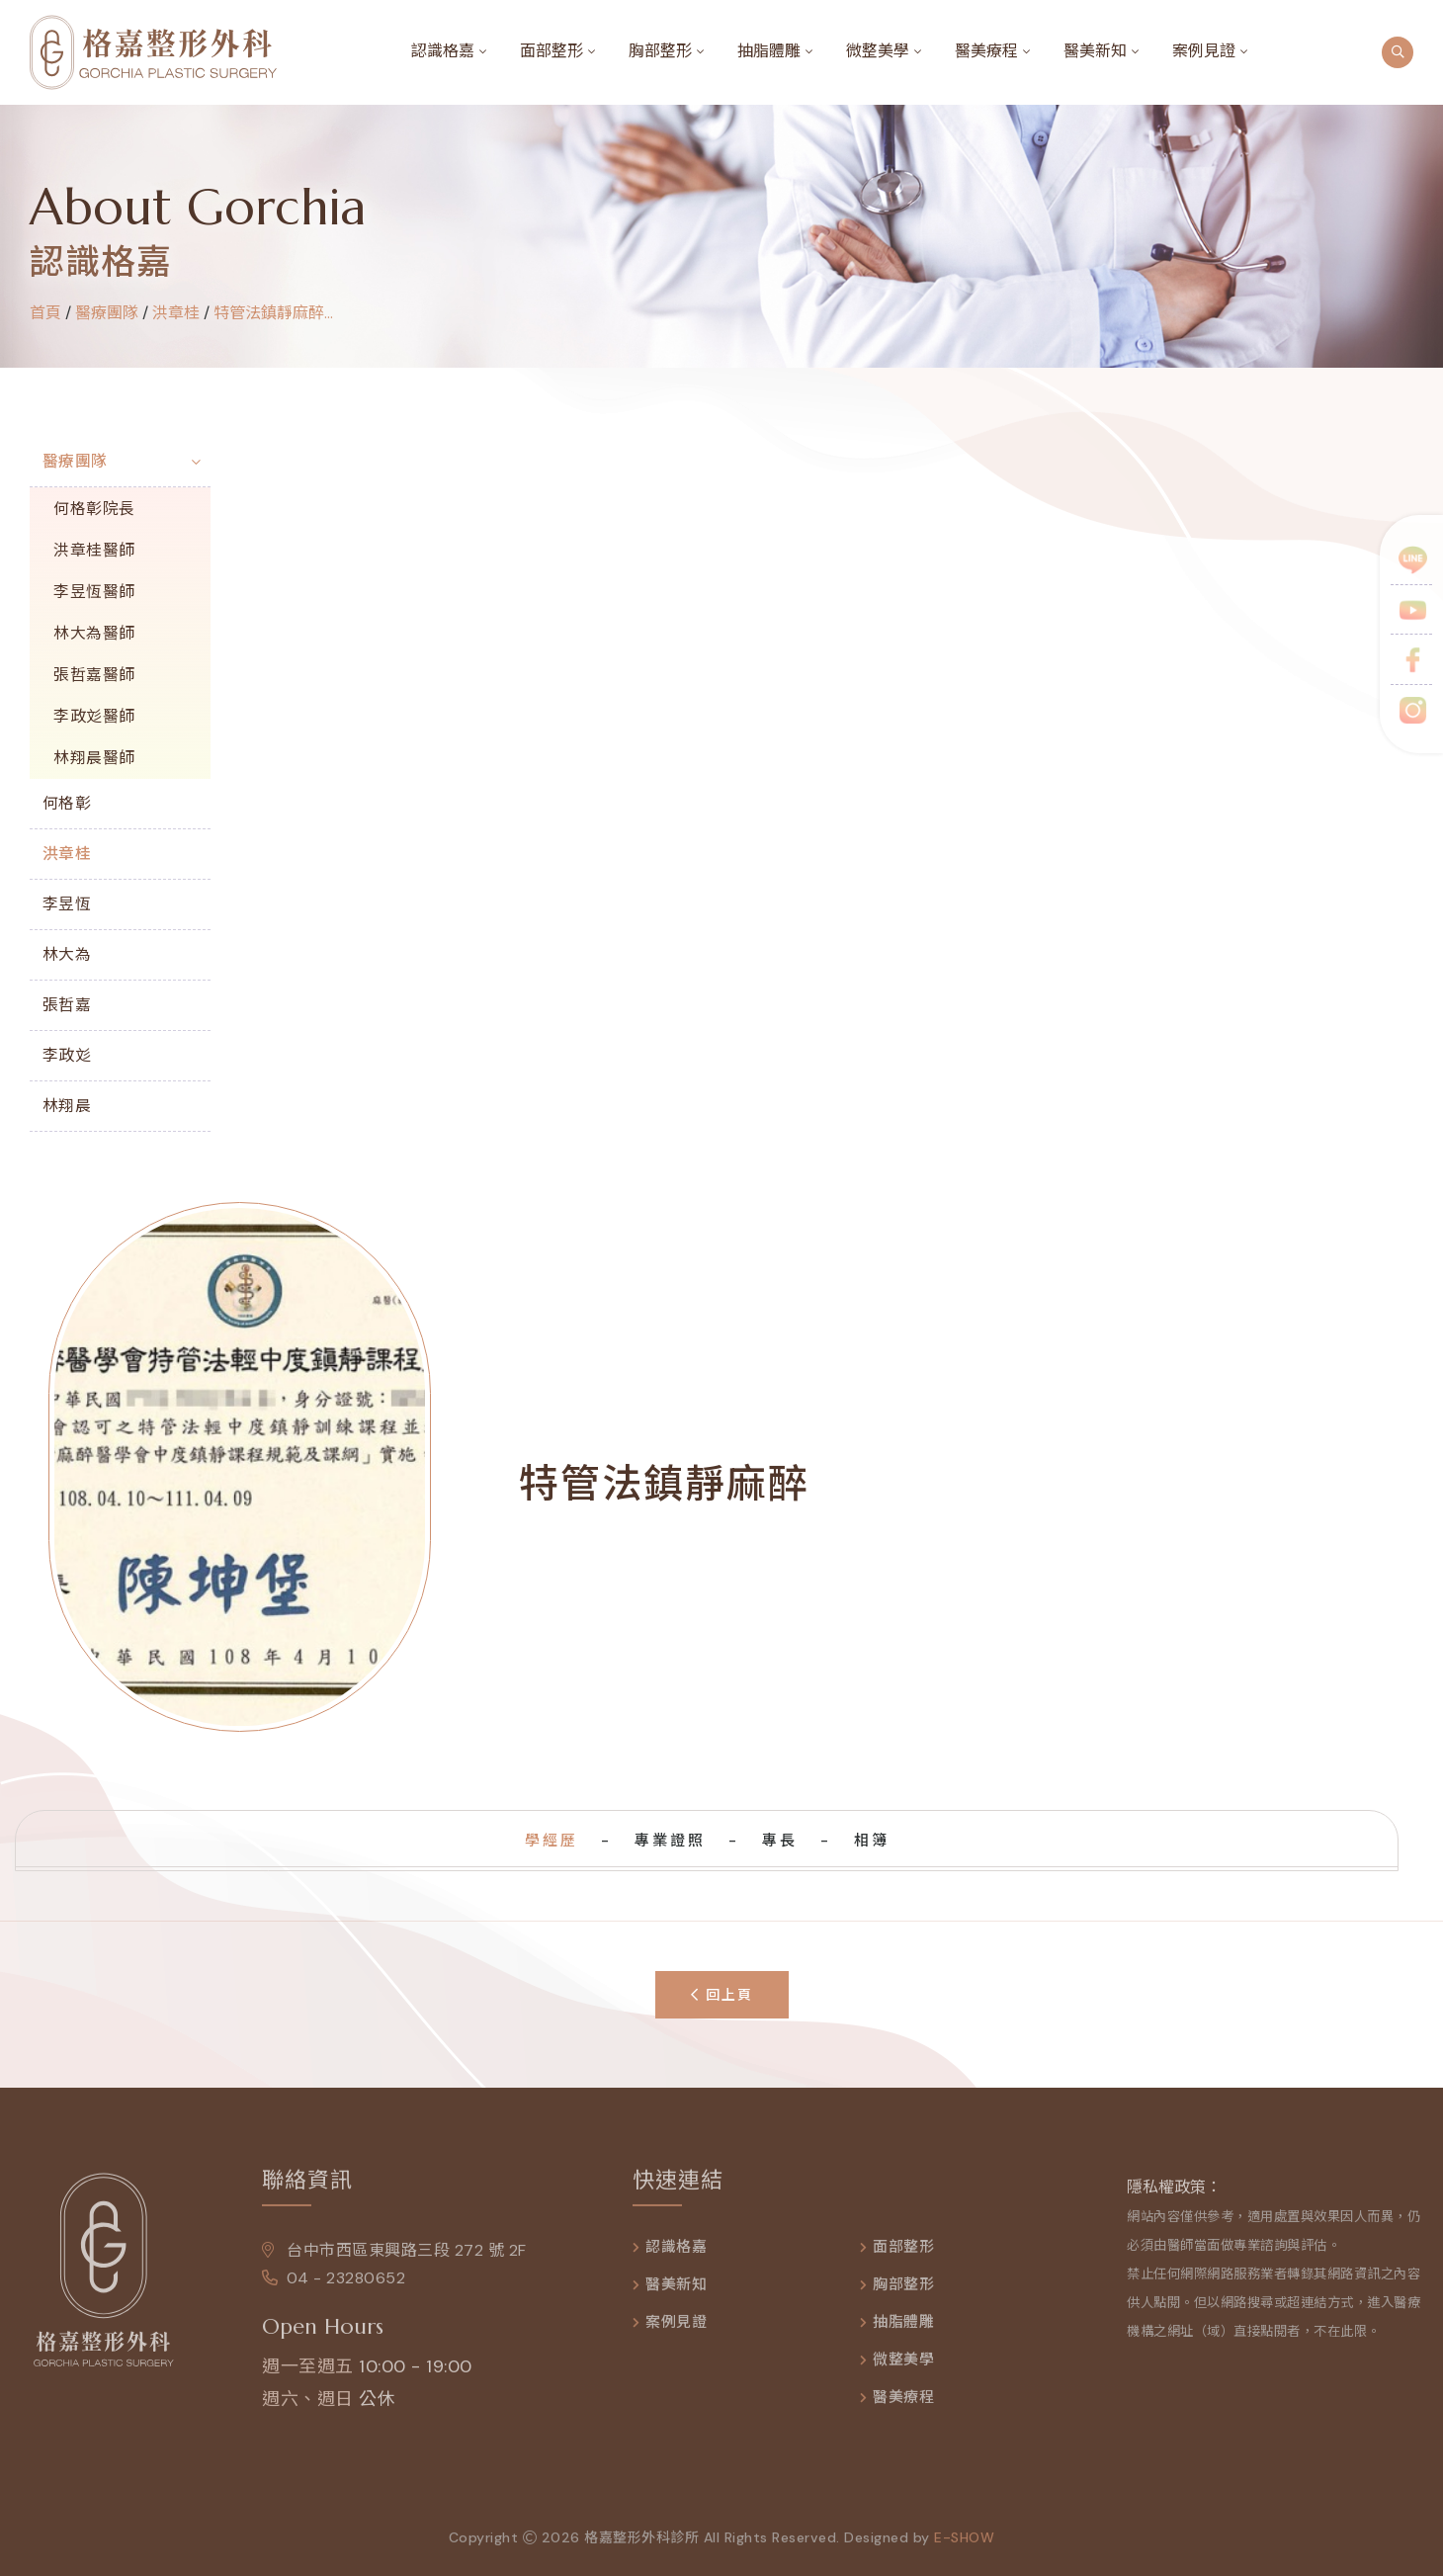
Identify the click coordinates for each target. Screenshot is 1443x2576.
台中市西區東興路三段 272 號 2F (394, 2261)
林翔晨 (67, 1105)
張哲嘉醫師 (94, 674)
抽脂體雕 (769, 51)
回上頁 (722, 1995)
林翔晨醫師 (94, 757)
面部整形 (551, 51)
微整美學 (877, 51)
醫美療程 (986, 51)
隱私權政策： (1174, 2198)
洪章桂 (176, 312)
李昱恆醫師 (94, 591)
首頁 (45, 312)
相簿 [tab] (872, 1840)
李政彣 (67, 1055)
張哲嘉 (67, 1004)
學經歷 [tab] (551, 1840)
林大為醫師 (94, 633)
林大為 (67, 954)
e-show (964, 2548)
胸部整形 (660, 51)
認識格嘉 (442, 51)
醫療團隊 (75, 461)
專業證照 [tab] (670, 1840)
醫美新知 (1095, 51)
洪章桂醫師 (94, 550)
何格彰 (67, 803)
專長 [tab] (780, 1840)
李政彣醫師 (94, 716)
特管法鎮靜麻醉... (273, 312)
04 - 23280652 (333, 2288)
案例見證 (1203, 51)
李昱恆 (67, 904)
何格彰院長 (94, 508)
